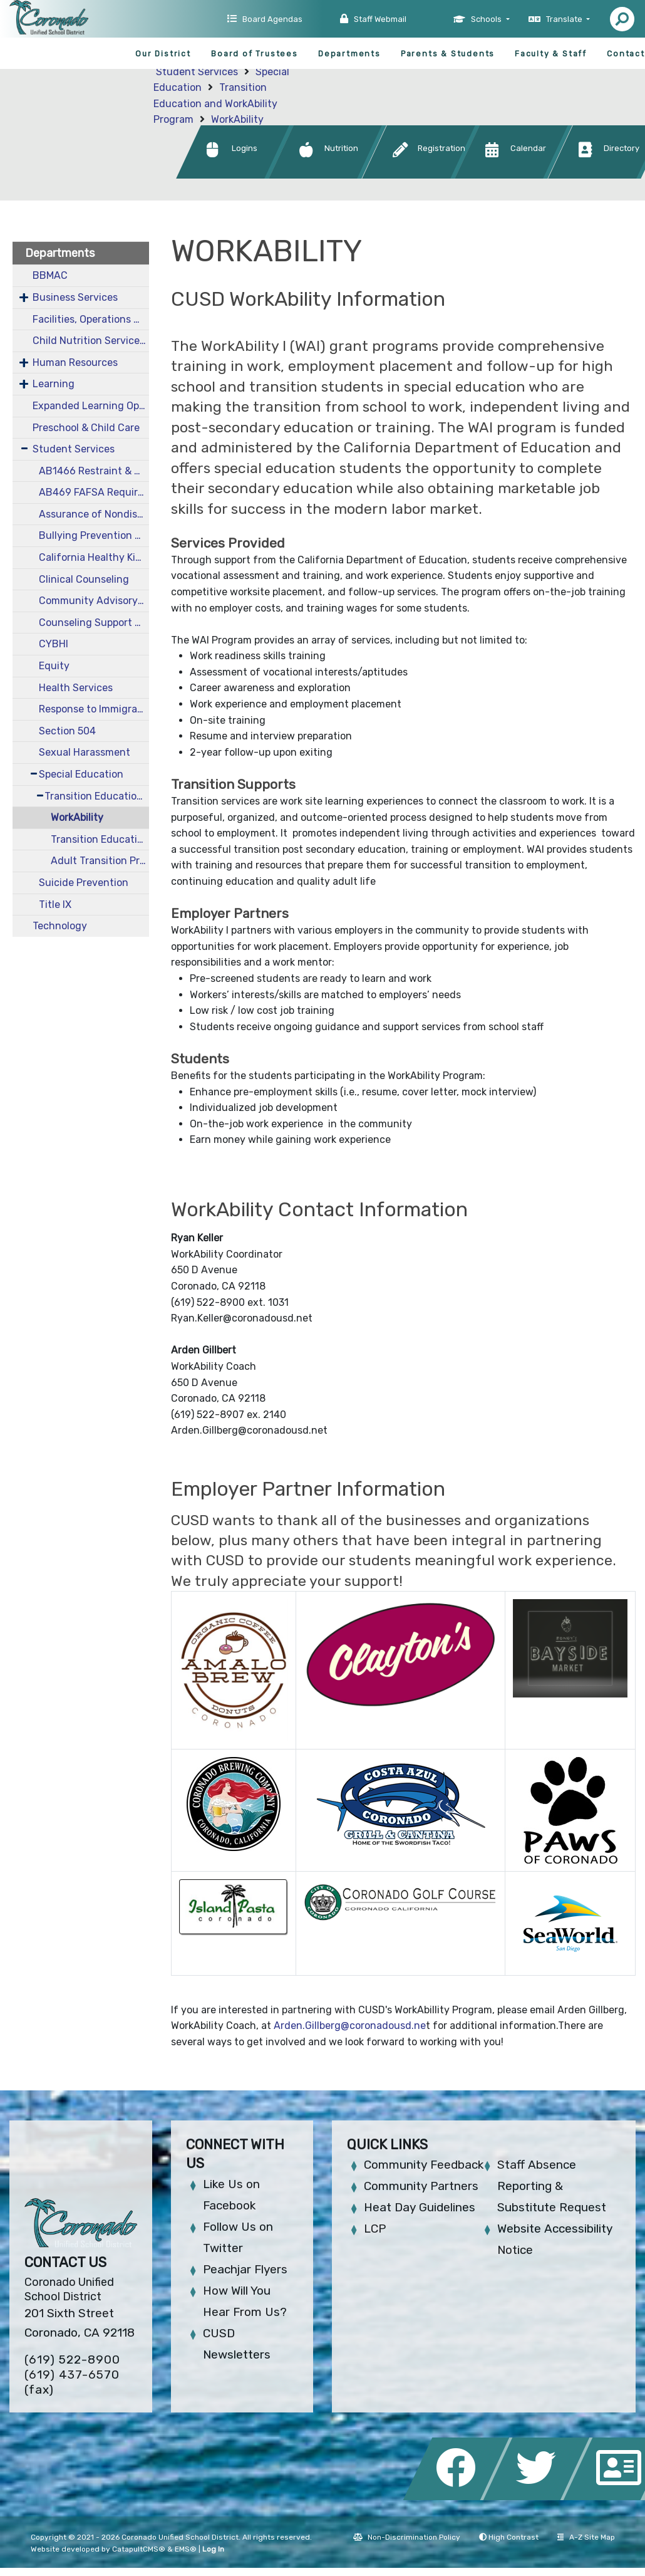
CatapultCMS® (138, 2549)
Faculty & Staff (551, 53)
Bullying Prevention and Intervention (94, 535)
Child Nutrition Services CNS (91, 341)
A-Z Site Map (586, 2537)
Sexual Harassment (84, 752)
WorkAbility (237, 119)
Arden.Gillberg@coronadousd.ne (350, 2025)
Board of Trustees (254, 53)
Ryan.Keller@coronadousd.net (241, 1318)
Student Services (197, 72)
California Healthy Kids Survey (94, 557)
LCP (375, 2228)
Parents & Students (448, 53)
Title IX (55, 904)
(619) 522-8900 (72, 2359)
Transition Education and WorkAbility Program (215, 103)
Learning (54, 384)
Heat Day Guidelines (419, 2207)
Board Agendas (272, 19)
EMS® (186, 2549)
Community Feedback (423, 2164)
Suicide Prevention (83, 883)
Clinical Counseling (84, 579)
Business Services (75, 297)
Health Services (76, 688)
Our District (163, 53)
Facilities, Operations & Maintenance (91, 319)
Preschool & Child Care (86, 428)
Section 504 (67, 731)
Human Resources (75, 362)
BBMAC (50, 275)
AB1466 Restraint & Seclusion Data (94, 471)
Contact (626, 53)
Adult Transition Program (100, 861)
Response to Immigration (94, 709)
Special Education (81, 774)
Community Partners (421, 2186)
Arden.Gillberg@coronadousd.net (249, 1430)
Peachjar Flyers (245, 2269)
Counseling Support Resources (94, 622)
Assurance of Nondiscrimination (94, 514)
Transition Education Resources (100, 839)
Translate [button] (565, 19)
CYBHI (53, 644)
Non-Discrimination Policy (406, 2537)
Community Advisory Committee (94, 601)
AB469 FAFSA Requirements (94, 492)
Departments (349, 53)
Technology (60, 926)
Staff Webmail (380, 19)
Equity (54, 666)
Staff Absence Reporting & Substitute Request (551, 2185)
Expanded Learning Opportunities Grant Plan (91, 406)
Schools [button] (487, 19)
